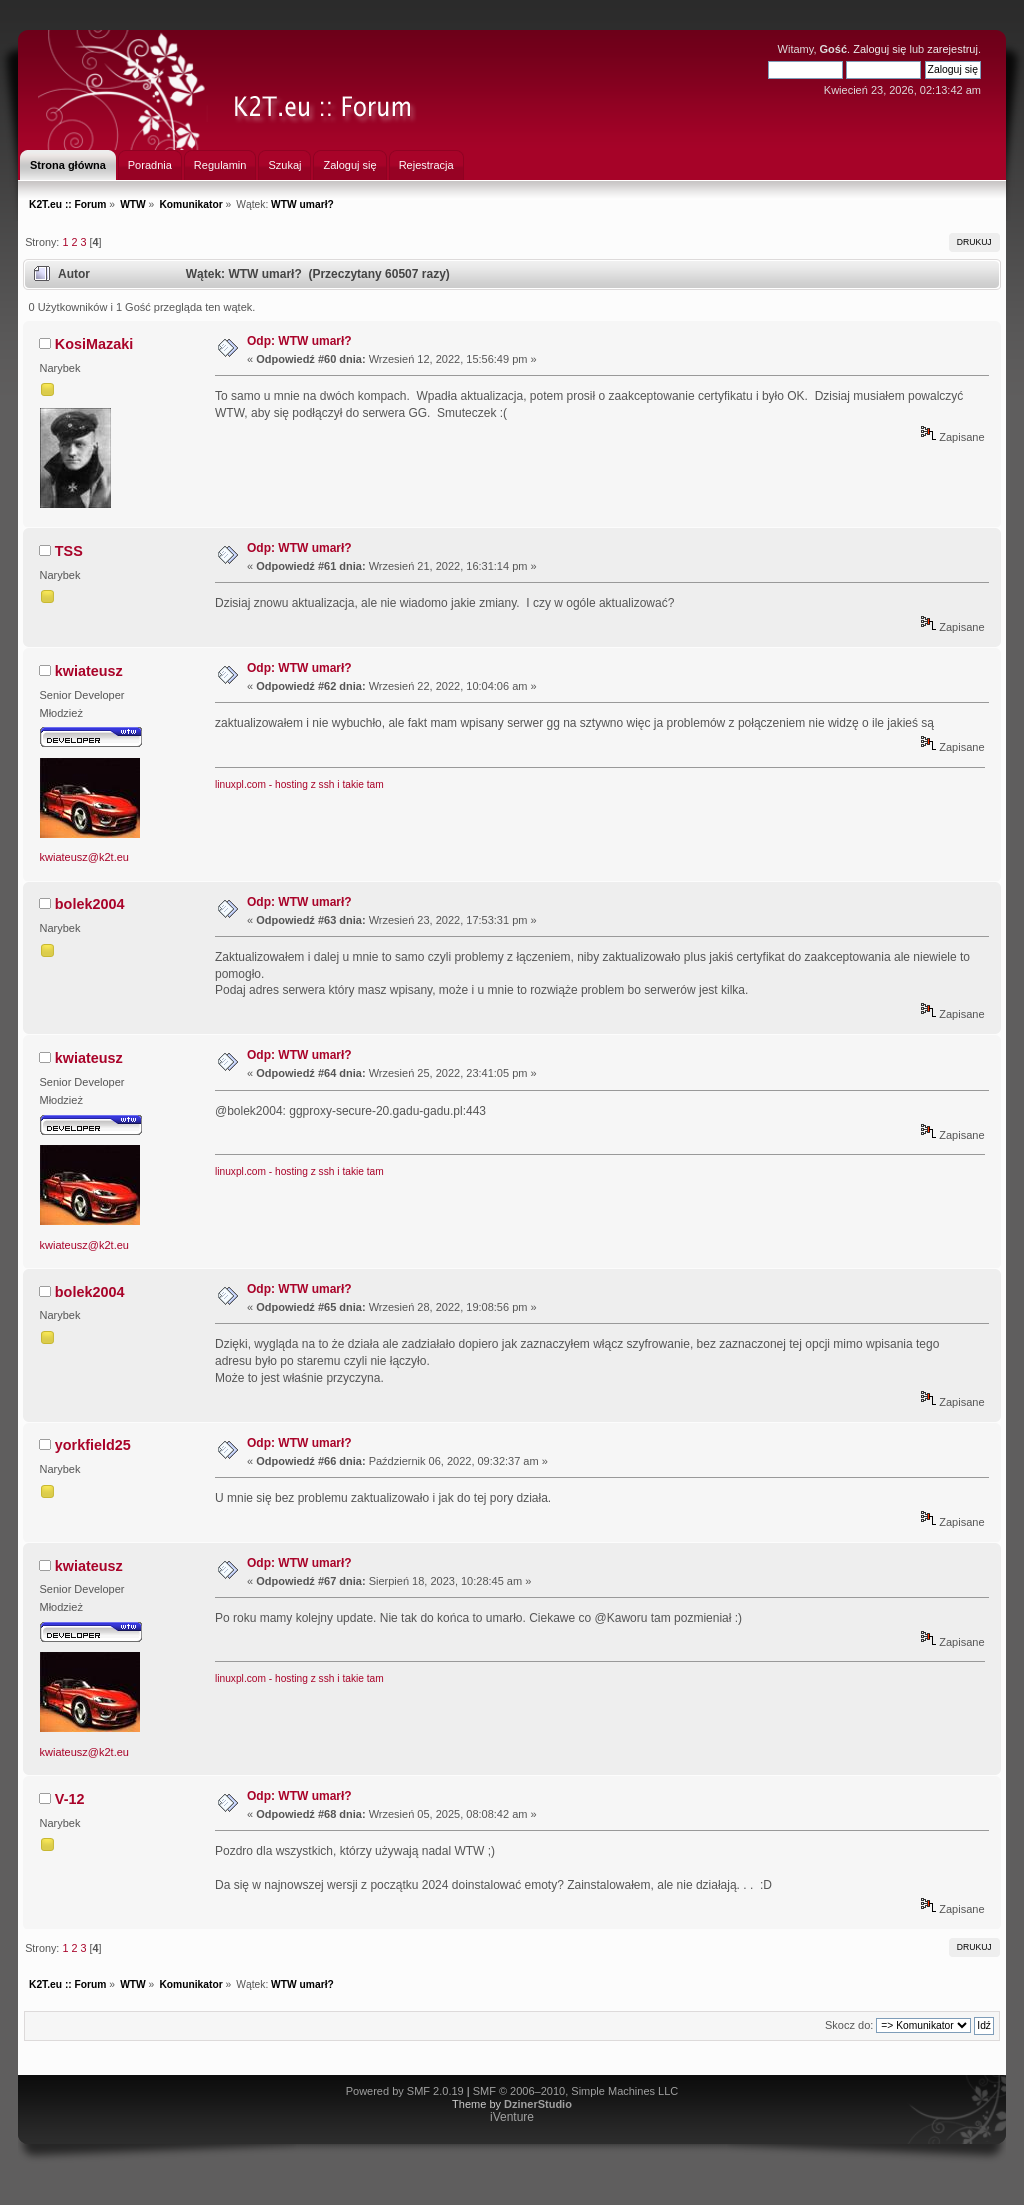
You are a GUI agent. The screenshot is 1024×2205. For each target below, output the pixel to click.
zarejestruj (952, 49)
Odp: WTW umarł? (299, 341)
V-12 (70, 1799)
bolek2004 (90, 904)
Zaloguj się (879, 49)
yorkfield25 (93, 1445)
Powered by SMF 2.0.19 (405, 2091)
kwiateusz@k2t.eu (84, 857)
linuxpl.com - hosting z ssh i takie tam (299, 784)
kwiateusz (89, 671)
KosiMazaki (94, 344)
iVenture (512, 2117)
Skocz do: (849, 2025)
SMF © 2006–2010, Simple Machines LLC (576, 2091)
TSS (69, 551)
